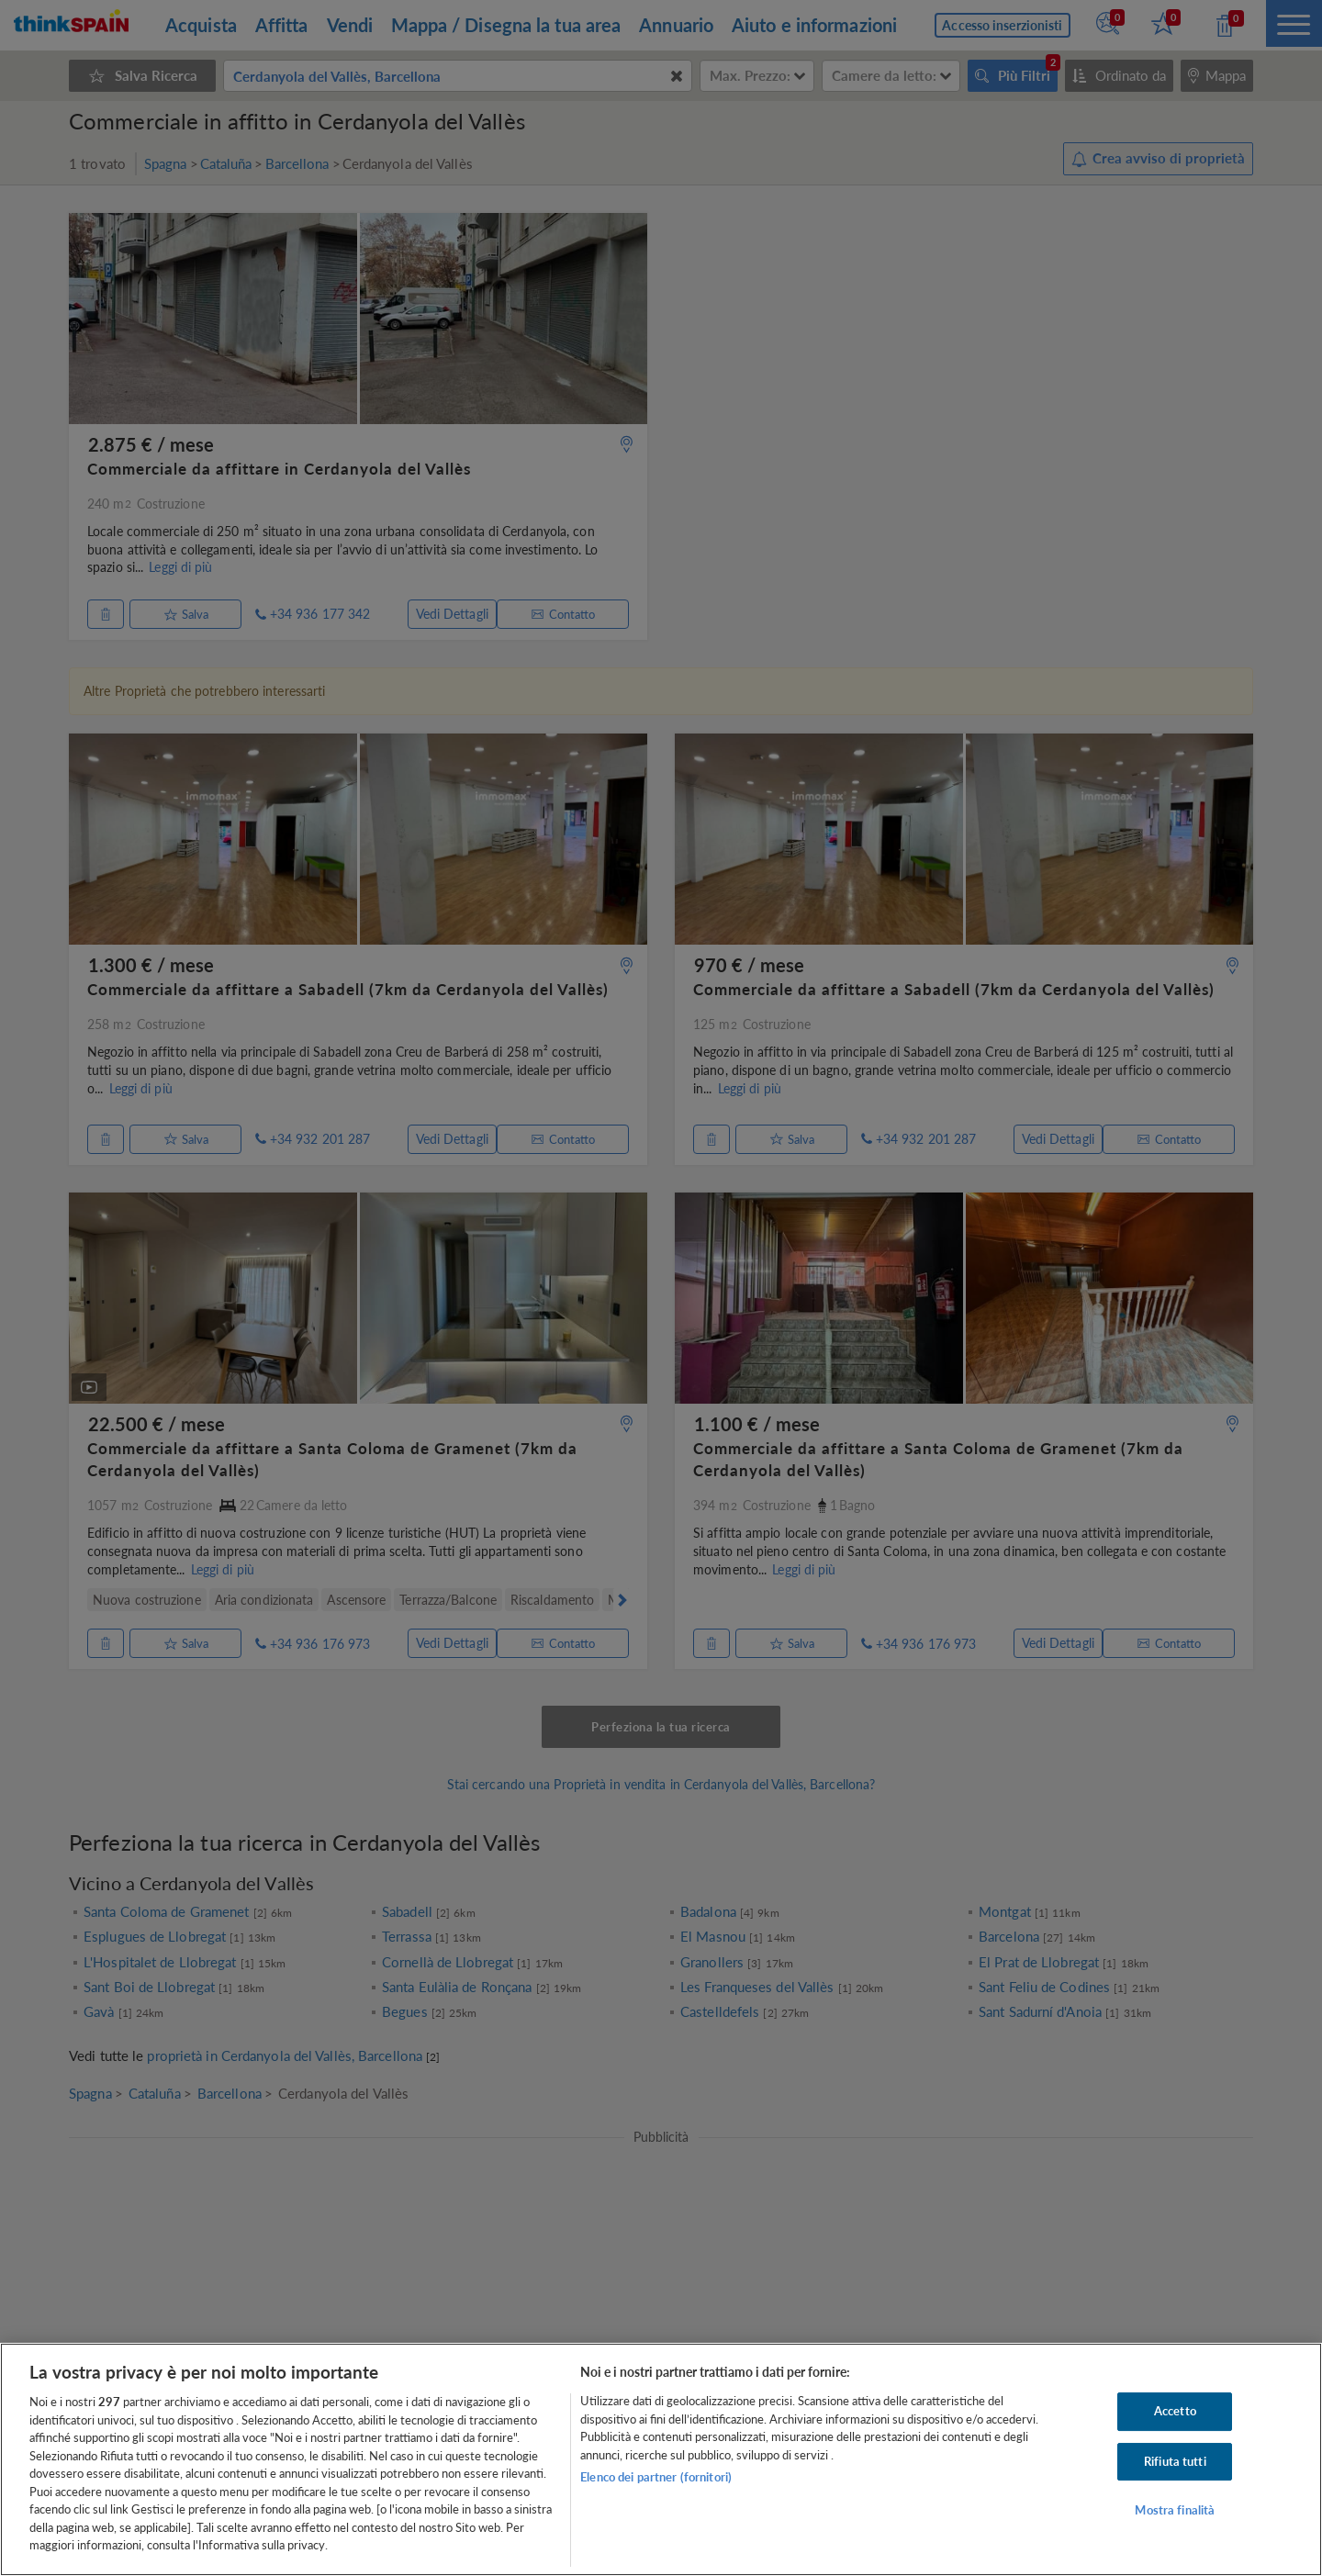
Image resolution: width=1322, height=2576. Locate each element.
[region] (661, 2459)
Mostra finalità (1175, 2510)
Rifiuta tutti (1175, 2461)
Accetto (1175, 2410)
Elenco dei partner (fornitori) (656, 2477)
